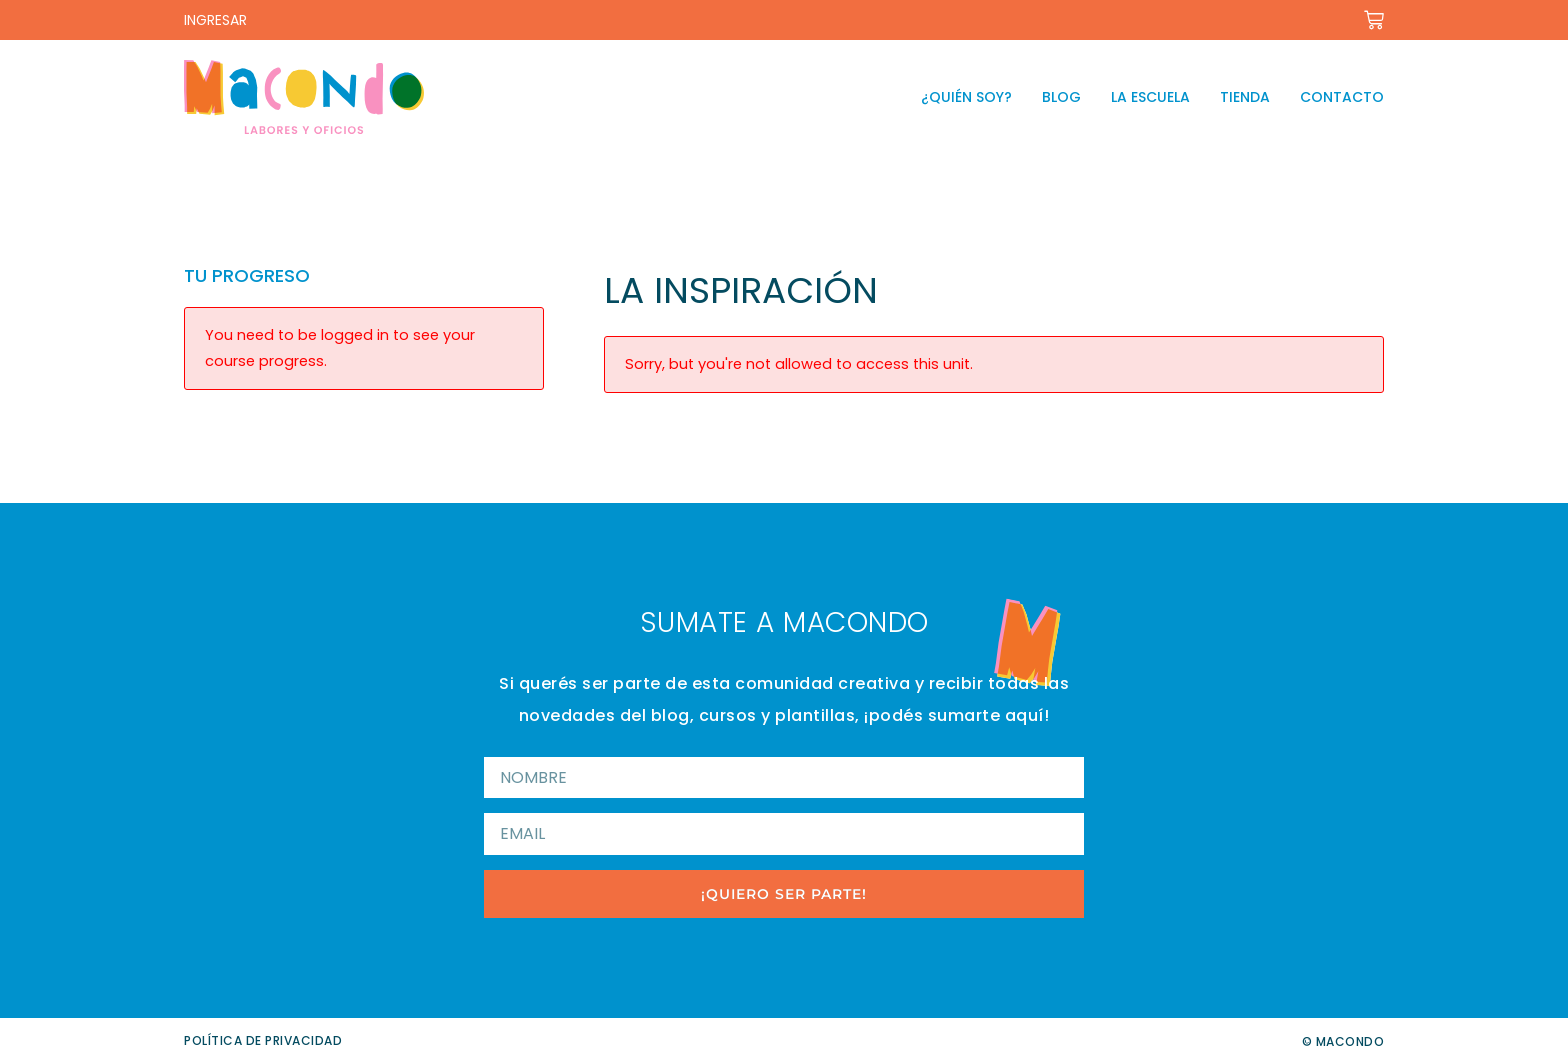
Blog (1061, 97)
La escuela (1150, 97)
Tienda (1245, 97)
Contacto (1342, 97)
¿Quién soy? (966, 97)
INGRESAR (215, 20)
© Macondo (1343, 1041)
